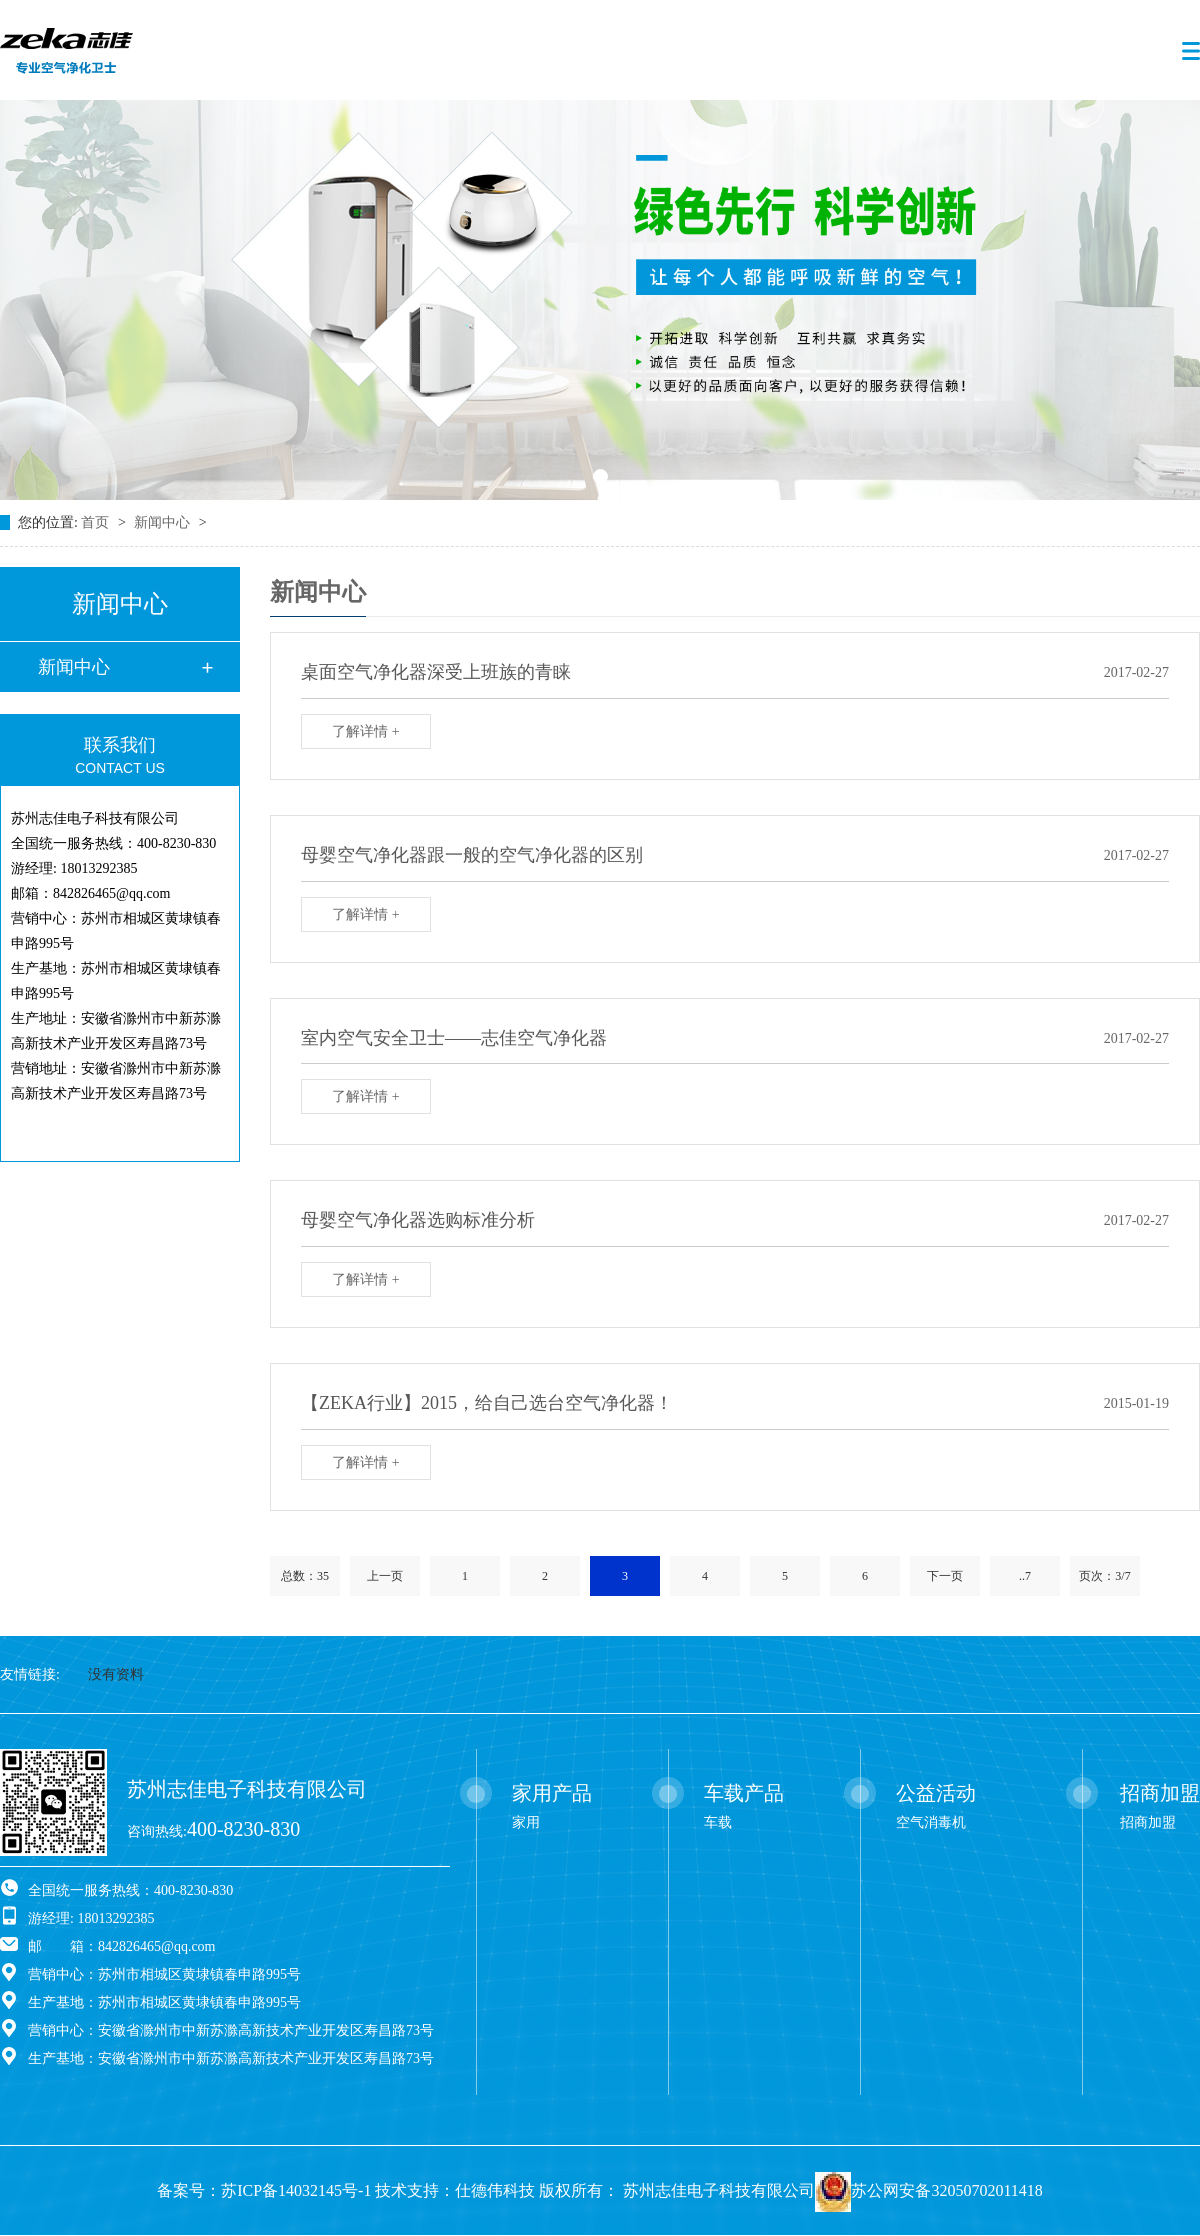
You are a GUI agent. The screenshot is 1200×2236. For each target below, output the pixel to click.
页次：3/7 (1104, 1576)
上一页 (385, 1576)
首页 (97, 522)
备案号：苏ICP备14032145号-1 (264, 2190)
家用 (526, 1822)
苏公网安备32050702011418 (946, 2190)
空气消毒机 (931, 1822)
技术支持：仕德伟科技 (455, 2190)
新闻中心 (164, 522)
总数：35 (305, 1576)
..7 (1025, 1576)
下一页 (945, 1576)
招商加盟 (1148, 1822)
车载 (718, 1822)
